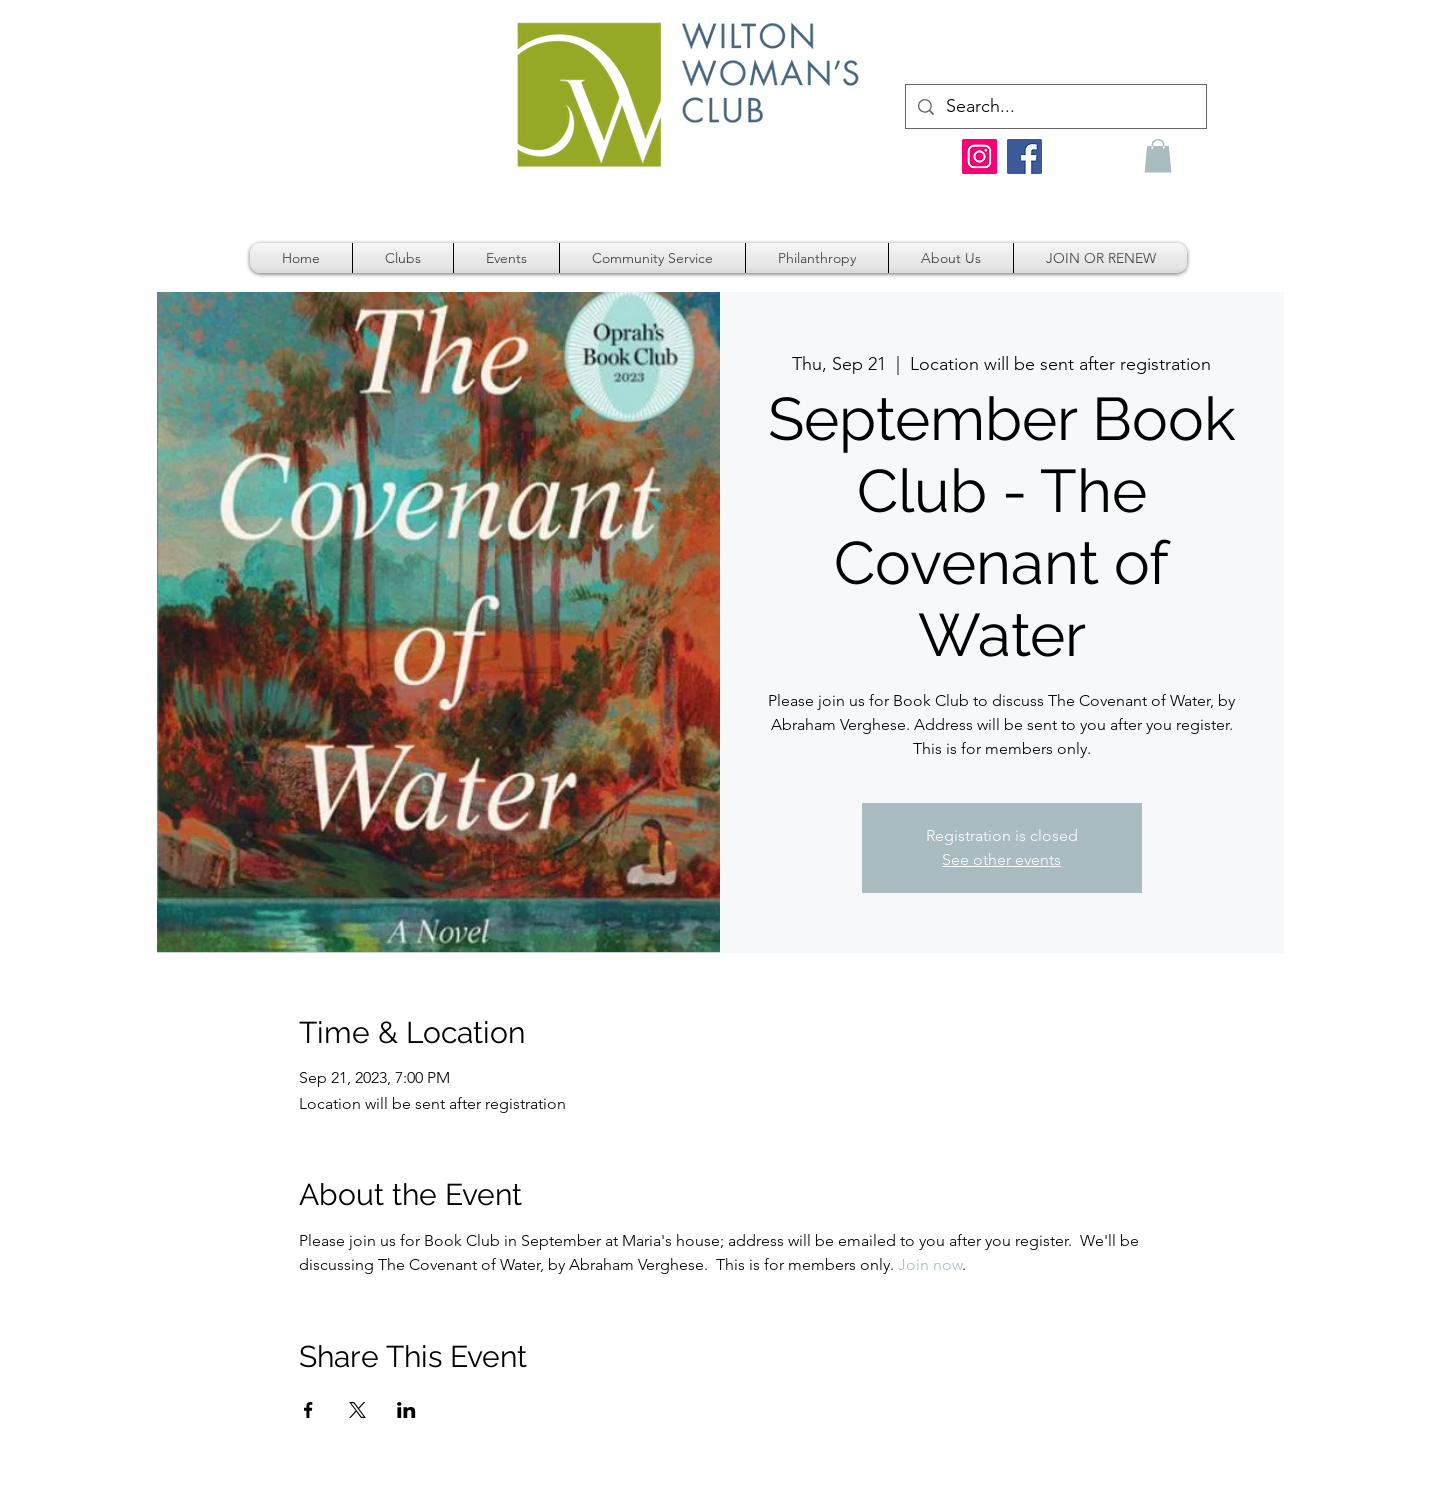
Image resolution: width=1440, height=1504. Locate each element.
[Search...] (1055, 106)
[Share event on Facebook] (308, 1410)
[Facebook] (1024, 156)
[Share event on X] (357, 1410)
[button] (1158, 155)
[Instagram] (979, 156)
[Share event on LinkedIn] (406, 1410)
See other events (1001, 859)
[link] (1179, 41)
